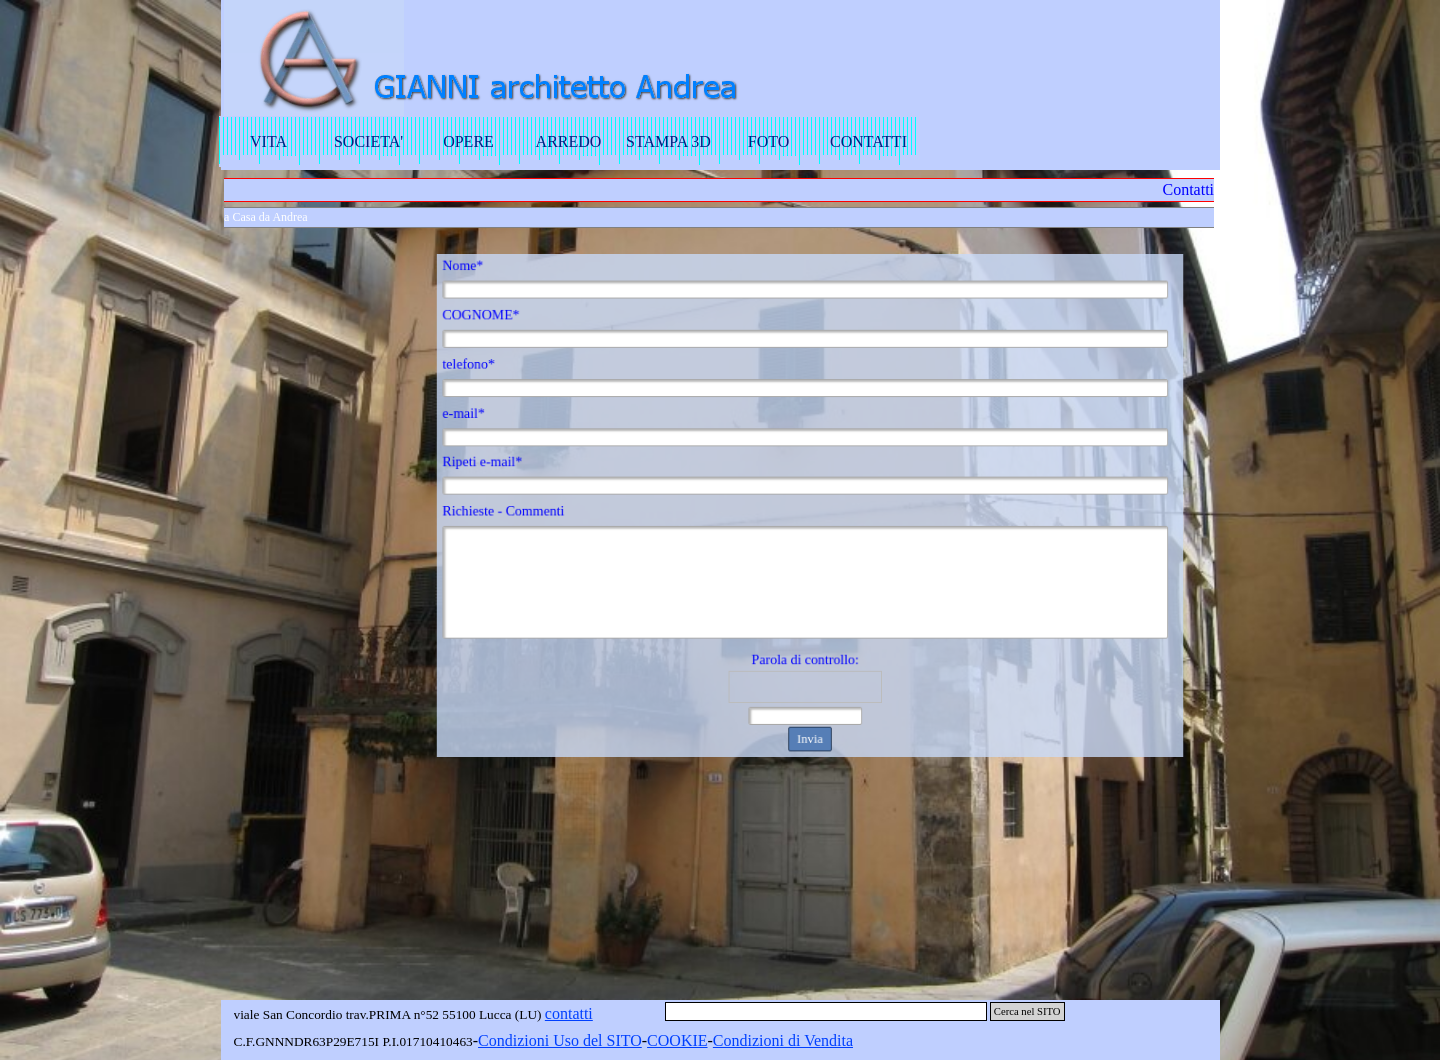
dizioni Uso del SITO (573, 1040)
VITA (268, 141)
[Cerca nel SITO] (826, 1011)
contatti (569, 1013)
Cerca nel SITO (1027, 1011)
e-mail (490, 420)
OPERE (468, 141)
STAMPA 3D (668, 141)
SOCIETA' (368, 141)
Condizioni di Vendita (783, 1040)
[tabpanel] (561, 1041)
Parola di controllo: (805, 647)
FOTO (769, 141)
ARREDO (569, 141)
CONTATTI (868, 141)
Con (491, 1040)
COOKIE (677, 1040)
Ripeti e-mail (508, 465)
